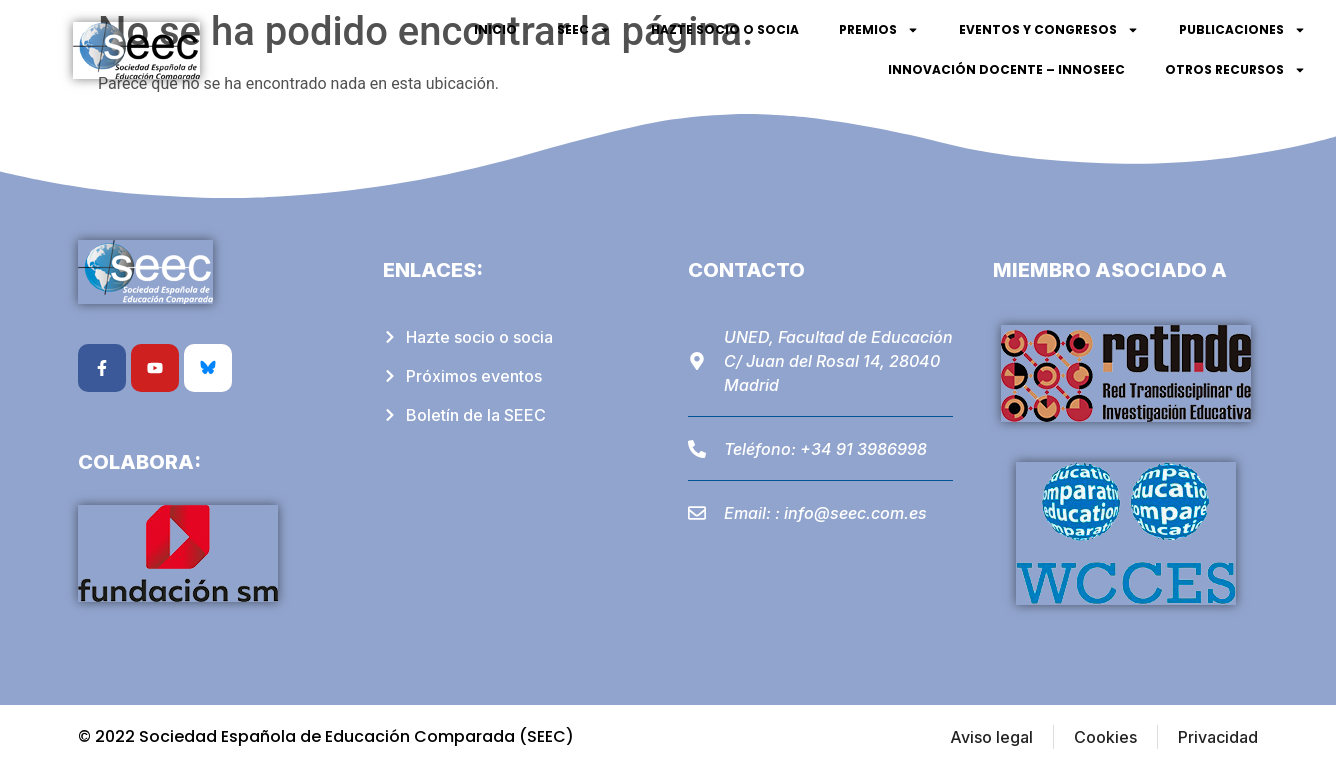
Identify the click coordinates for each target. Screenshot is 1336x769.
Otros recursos (1235, 70)
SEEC (584, 30)
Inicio (495, 29)
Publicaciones (1242, 30)
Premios (879, 30)
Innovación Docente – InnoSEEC (1006, 69)
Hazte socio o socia (725, 29)
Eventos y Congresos (1049, 30)
